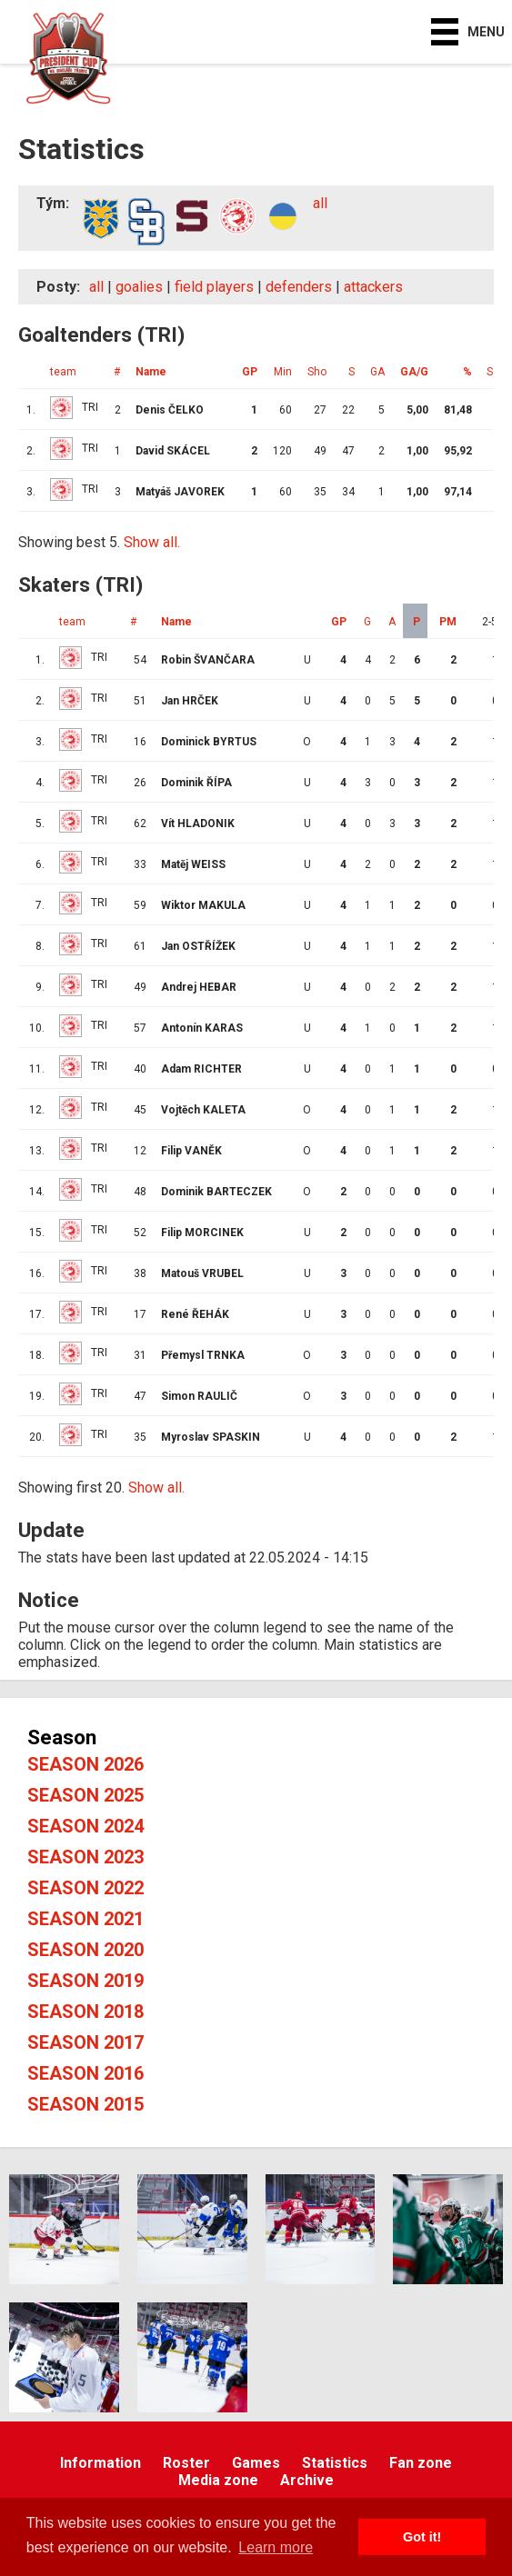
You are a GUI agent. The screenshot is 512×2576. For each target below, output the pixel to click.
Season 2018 (85, 2011)
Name (151, 371)
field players (214, 286)
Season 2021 (85, 1919)
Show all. (152, 542)
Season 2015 (85, 2104)
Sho (316, 371)
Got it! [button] (422, 2537)
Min (283, 371)
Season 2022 (85, 1888)
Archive (307, 2480)
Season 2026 (85, 1764)
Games (256, 2462)
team (63, 371)
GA (377, 371)
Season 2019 (85, 1981)
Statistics (334, 2462)
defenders (299, 286)
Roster (186, 2462)
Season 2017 (85, 2042)
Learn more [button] (275, 2547)
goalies (139, 286)
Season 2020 (85, 1950)
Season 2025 (85, 1795)
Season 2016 (85, 2073)
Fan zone (420, 2462)
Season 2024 (85, 1826)
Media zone (218, 2480)
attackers (373, 286)
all (320, 203)
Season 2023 (85, 1857)
